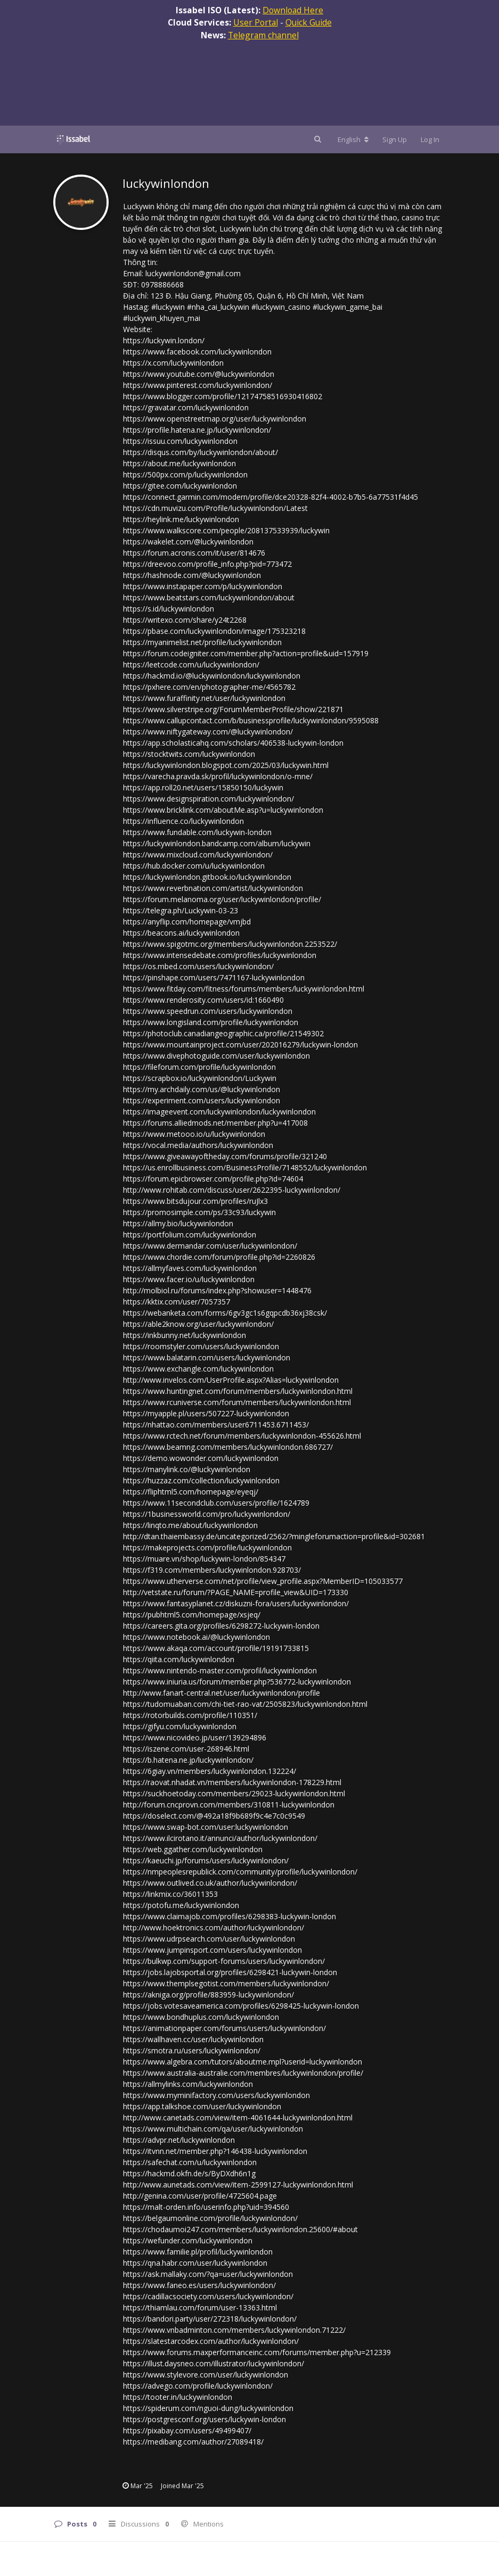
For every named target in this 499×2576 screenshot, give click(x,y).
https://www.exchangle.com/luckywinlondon (198, 1369)
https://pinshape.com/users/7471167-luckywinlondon (214, 977)
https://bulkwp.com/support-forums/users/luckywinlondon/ (224, 1961)
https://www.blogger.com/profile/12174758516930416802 (222, 396)
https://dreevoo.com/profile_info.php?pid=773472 (207, 564)
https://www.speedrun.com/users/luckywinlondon (207, 1011)
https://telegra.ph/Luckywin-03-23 (180, 910)
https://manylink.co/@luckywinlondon (186, 1469)
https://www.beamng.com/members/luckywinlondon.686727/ (228, 1447)
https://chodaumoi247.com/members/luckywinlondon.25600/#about (240, 2229)
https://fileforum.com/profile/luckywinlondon (199, 1067)
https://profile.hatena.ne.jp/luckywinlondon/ (197, 430)
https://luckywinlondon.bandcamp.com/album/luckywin (216, 843)
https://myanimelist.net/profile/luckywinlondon (202, 642)
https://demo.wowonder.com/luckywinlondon (201, 1458)
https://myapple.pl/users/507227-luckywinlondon (206, 1413)
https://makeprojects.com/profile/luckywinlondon (207, 1547)
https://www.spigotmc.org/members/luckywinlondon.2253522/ (230, 944)
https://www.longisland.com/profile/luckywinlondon (210, 1022)
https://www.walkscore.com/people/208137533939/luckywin (226, 530)
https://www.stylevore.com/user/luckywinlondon (205, 2374)
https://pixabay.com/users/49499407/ (187, 2430)
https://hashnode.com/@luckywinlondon (192, 575)
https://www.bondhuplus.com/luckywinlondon (201, 2017)
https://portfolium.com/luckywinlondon (189, 1234)
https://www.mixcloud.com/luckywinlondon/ (198, 854)
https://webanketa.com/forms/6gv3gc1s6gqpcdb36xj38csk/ (225, 1313)
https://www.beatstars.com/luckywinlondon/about (209, 597)
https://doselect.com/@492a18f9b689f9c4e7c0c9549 (214, 1816)
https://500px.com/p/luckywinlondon (185, 474)
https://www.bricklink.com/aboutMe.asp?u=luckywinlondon (223, 810)
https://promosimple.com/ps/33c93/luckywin (199, 1212)
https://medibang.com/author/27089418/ (193, 2442)
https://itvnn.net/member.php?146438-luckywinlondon (215, 2151)
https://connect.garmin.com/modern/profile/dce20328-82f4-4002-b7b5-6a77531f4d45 (270, 497)
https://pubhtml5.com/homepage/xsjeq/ (191, 1614)
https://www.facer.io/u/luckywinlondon (189, 1279)
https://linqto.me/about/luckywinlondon (190, 1525)
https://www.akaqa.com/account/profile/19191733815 (216, 1648)
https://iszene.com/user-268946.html (186, 1749)
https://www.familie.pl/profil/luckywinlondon (198, 2252)
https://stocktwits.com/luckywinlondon (189, 754)
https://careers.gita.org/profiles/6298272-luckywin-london (221, 1626)
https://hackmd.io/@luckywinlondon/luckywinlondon (211, 676)
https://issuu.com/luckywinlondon (180, 441)
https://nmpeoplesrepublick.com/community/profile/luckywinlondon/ (240, 1872)
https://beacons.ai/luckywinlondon (181, 933)
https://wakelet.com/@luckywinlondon (188, 541)
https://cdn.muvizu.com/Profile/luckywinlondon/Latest (215, 508)
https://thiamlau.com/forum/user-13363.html (200, 2307)
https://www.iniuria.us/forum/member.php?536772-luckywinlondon (237, 1682)
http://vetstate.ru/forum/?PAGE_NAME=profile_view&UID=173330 (235, 1592)
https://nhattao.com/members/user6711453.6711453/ (216, 1424)
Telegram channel (263, 35)
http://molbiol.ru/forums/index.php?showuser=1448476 (217, 1290)
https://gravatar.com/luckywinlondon (186, 407)
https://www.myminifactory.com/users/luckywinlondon (216, 2095)
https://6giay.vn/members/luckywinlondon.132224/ (209, 1771)
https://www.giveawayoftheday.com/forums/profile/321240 (225, 1156)
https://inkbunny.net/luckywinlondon (184, 1335)
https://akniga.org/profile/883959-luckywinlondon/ (208, 1994)
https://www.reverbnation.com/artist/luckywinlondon (213, 888)
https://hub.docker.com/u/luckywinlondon (194, 866)
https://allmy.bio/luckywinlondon (178, 1223)
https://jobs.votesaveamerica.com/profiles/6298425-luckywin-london (241, 2006)
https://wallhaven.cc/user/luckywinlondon (193, 2039)
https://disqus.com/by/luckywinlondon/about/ (200, 452)
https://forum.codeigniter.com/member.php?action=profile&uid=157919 (246, 653)
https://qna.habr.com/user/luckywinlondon (195, 2263)
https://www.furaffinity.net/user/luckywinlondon (204, 698)
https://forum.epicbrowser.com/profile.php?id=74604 (213, 1179)
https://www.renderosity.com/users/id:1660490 (203, 1000)
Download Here (293, 10)
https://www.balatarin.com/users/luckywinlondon (206, 1357)
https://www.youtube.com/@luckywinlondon (198, 374)
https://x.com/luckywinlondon (173, 363)
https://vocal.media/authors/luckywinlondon (198, 1145)
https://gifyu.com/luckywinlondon (179, 1726)
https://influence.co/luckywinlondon (183, 821)
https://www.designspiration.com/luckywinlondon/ (208, 799)
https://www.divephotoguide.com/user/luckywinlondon (216, 1056)
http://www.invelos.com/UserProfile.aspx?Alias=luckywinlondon (231, 1380)
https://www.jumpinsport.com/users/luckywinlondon (212, 1950)
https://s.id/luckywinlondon (168, 609)
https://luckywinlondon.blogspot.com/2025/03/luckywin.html (226, 765)
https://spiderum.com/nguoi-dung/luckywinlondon (208, 2408)
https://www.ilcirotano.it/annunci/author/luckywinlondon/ (220, 1838)
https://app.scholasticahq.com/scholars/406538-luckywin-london (233, 743)
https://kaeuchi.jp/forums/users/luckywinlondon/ (206, 1860)
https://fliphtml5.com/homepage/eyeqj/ (190, 1492)
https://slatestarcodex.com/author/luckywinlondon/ (211, 2341)
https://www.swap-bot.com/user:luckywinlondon (205, 1827)
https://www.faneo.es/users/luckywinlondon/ (199, 2285)
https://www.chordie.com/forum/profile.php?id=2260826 (219, 1257)
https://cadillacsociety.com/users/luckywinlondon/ (208, 2296)
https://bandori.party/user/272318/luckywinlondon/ (210, 2319)
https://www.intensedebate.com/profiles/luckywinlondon (219, 955)
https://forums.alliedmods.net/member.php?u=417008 (215, 1123)
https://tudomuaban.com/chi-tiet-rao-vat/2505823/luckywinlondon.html (245, 1704)
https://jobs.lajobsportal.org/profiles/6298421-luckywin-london (230, 1972)
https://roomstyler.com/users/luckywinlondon (201, 1346)
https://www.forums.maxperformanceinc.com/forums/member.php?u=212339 (257, 2352)
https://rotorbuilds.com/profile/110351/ (190, 1715)
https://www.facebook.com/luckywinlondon (197, 351)
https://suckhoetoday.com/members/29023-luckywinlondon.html (234, 1793)
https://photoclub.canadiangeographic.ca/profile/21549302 (223, 1033)
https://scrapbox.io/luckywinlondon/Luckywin (199, 1078)
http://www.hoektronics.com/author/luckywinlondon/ (213, 1927)
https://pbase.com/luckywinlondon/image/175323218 (214, 631)
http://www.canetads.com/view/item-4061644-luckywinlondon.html (238, 2117)
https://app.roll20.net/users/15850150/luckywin (203, 787)
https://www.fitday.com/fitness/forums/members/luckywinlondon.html (243, 989)
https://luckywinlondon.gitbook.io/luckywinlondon (207, 877)
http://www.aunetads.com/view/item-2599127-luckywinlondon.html (238, 2184)
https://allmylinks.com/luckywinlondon (188, 2084)
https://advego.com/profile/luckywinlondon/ (198, 2386)
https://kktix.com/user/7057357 (176, 1302)
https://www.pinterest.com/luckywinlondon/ (197, 385)
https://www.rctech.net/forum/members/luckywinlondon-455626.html (242, 1436)
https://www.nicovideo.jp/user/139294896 (194, 1737)
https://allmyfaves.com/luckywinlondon (190, 1268)
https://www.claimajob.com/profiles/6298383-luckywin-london (229, 1916)
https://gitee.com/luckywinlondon (180, 486)
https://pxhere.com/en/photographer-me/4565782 (209, 687)
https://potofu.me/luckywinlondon (181, 1905)
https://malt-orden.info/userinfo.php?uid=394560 (206, 2207)
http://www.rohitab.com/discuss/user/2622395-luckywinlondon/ (231, 1190)
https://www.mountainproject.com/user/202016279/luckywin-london (240, 1044)
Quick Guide (308, 22)
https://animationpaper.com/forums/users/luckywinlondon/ (224, 2028)
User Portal (255, 22)
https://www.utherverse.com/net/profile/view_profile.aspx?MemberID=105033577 (263, 1581)
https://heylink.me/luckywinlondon (181, 519)
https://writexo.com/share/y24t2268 (185, 620)
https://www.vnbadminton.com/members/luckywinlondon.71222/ (234, 2330)
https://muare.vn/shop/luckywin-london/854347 (204, 1559)
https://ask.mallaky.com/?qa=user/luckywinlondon (208, 2274)
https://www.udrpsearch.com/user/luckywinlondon (209, 1939)
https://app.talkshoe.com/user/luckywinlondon (202, 2106)
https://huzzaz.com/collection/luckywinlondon (201, 1480)
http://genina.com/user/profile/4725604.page (200, 2196)
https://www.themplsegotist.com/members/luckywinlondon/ (226, 1983)
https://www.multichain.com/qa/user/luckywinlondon (213, 2129)
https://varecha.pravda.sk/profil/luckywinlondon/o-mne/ (218, 776)
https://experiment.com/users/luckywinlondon (201, 1100)
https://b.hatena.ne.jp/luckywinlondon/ (188, 1760)
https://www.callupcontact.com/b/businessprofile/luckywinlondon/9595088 (251, 720)
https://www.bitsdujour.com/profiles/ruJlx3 (195, 1201)
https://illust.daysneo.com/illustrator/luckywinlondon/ (213, 2363)
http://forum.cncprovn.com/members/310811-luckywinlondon (228, 1804)
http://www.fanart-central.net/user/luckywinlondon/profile (221, 1693)
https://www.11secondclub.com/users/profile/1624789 (216, 1503)
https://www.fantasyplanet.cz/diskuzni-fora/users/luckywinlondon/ (236, 1603)
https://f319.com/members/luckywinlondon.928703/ (212, 1570)
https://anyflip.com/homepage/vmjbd (187, 922)
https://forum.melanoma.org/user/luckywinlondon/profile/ (222, 899)
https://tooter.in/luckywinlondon (177, 2397)
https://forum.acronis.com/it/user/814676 (194, 553)
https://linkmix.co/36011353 (170, 1894)
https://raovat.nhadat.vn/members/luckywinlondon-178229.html (232, 1782)
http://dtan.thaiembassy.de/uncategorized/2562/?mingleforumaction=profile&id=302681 (274, 1536)
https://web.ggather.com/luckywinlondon (193, 1849)
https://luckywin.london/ (163, 340)
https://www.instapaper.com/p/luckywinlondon (202, 586)
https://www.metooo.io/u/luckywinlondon (194, 1134)
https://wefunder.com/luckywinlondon (187, 2240)
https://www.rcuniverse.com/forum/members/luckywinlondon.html (237, 1402)
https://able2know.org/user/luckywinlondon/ (198, 1324)
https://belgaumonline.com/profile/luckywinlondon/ (210, 2218)
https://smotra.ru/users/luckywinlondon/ (191, 2050)
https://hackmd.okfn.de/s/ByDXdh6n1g (189, 2173)
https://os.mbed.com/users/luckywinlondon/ (198, 966)
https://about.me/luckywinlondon (179, 463)
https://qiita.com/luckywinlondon (178, 1659)
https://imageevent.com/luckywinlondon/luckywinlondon (219, 1112)
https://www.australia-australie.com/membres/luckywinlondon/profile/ (243, 2073)
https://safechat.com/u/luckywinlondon (190, 2162)
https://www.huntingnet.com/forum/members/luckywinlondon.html (238, 1391)
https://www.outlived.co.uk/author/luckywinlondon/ (210, 1883)
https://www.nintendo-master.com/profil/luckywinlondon (220, 1670)
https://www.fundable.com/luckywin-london (197, 832)
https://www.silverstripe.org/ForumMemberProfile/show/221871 (233, 709)
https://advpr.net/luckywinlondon (179, 2140)
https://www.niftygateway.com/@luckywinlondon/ (208, 731)
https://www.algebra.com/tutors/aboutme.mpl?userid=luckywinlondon (242, 2062)
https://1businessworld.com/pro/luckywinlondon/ (206, 1514)
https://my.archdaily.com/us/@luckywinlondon (201, 1089)
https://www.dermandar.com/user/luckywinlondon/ (210, 1246)
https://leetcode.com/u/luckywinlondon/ (191, 664)
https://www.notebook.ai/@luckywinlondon (196, 1637)
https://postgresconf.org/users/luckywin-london (204, 2419)
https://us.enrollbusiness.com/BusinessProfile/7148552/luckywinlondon (245, 1167)
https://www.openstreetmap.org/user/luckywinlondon (214, 419)
